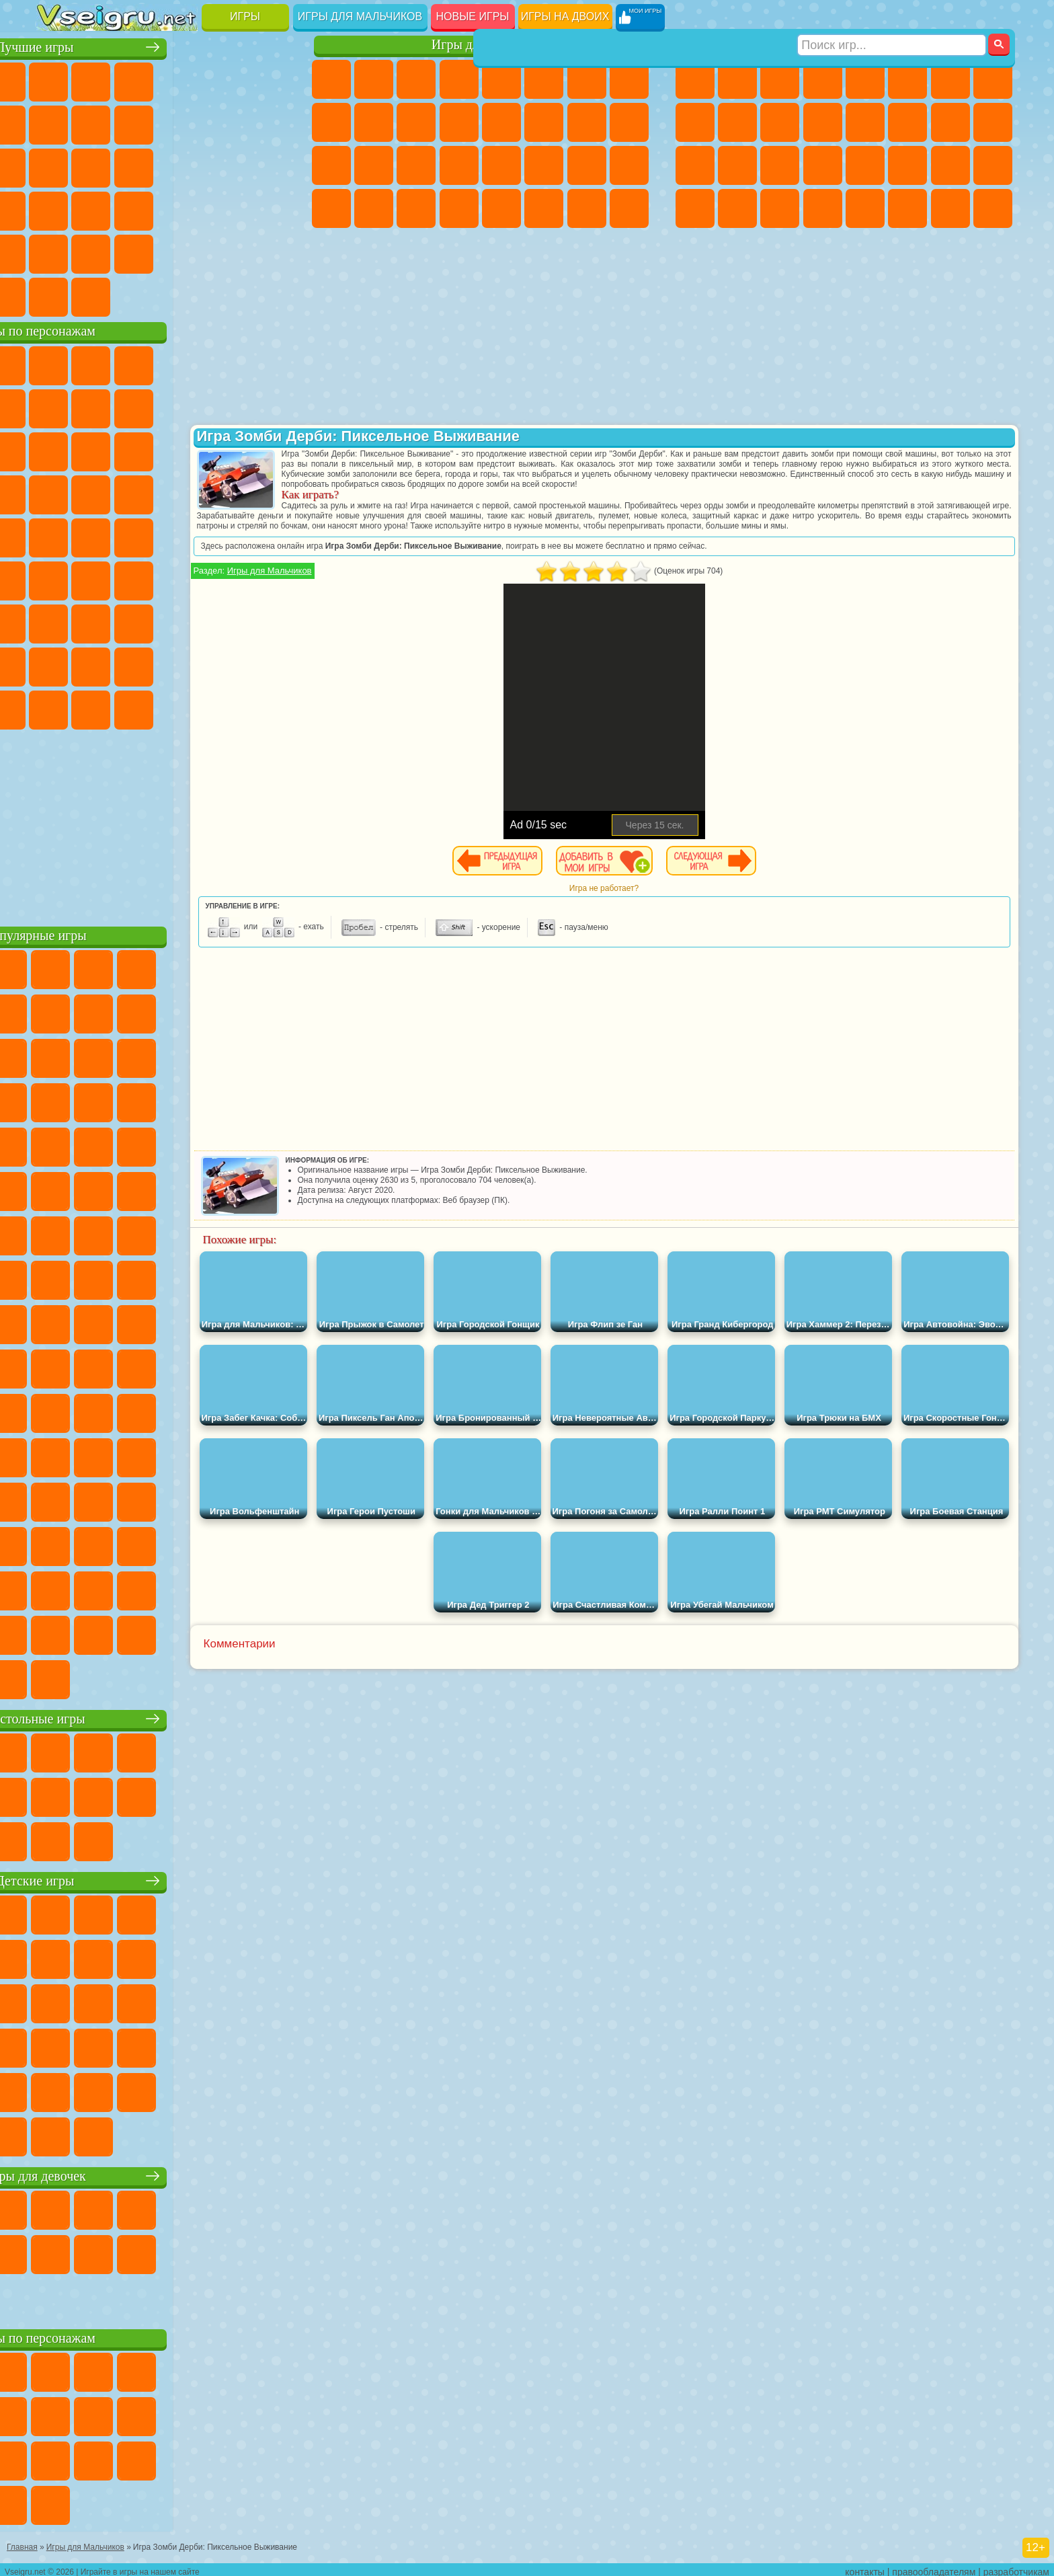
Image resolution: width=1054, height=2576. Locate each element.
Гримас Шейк (184, 707)
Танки (822, 79)
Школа (227, 251)
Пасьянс (184, 165)
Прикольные (99, 208)
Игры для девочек (483, 45)
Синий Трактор (57, 578)
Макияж (501, 165)
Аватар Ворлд (184, 664)
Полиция (695, 165)
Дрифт (992, 165)
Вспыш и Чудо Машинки (57, 492)
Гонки (907, 122)
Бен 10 (950, 165)
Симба (227, 664)
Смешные (227, 122)
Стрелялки (822, 208)
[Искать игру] (892, 17)
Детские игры (165, 1878)
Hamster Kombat (227, 707)
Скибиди (141, 707)
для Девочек (99, 79)
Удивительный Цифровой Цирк (269, 707)
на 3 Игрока (99, 251)
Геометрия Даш (141, 122)
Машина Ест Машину (865, 165)
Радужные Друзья (99, 664)
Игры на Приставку (227, 294)
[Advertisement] (166, 823)
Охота (992, 208)
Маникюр (416, 165)
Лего (269, 406)
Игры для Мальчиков (379, 581)
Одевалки (459, 122)
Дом (586, 208)
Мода (586, 165)
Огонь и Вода (416, 79)
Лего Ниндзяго (227, 363)
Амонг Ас (184, 578)
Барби (459, 79)
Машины (992, 79)
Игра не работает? (658, 898)
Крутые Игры (184, 251)
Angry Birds (99, 449)
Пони (331, 79)
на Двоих (227, 79)
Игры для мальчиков (360, 16)
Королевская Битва (907, 79)
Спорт (184, 122)
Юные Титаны (269, 535)
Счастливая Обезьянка (184, 535)
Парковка (695, 79)
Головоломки (57, 251)
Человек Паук (269, 492)
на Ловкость (269, 79)
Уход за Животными (543, 208)
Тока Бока (141, 664)
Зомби (865, 79)
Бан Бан (99, 707)
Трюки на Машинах (227, 208)
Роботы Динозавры (737, 165)
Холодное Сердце (373, 122)
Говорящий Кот (184, 363)
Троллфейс (141, 406)
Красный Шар (99, 406)
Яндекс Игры (57, 122)
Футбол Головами (99, 294)
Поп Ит (99, 122)
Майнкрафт (950, 79)
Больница (373, 165)
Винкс (459, 208)
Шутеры (737, 208)
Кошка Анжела (331, 122)
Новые (57, 79)
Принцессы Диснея (543, 165)
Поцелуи (543, 122)
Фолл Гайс (99, 578)
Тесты (501, 79)
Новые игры (473, 16)
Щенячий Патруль (141, 363)
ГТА (907, 165)
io (269, 122)
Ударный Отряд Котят (184, 492)
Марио (227, 492)
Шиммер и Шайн (141, 535)
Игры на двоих (565, 16)
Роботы (992, 122)
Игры (245, 16)
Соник (99, 492)
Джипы (907, 208)
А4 (57, 621)
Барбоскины (141, 492)
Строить (184, 294)
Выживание (779, 165)
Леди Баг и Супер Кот (184, 406)
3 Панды (227, 449)
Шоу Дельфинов (184, 449)
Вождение (57, 294)
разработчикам (1016, 2566)
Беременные (629, 122)
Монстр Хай (543, 79)
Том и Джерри (227, 535)
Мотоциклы (737, 122)
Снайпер (950, 122)
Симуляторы (141, 79)
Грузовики (822, 122)
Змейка (269, 208)
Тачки (269, 449)
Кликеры (141, 165)
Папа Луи (586, 122)
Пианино (416, 208)
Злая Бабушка (227, 406)
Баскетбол (269, 251)
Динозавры (57, 208)
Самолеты (865, 208)
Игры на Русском (227, 165)
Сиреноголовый (141, 578)
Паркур (950, 208)
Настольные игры (166, 1716)
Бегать (779, 208)
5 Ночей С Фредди (269, 363)
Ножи (269, 165)
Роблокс (227, 621)
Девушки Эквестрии (373, 79)
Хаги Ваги (184, 621)
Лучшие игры (165, 45)
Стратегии (779, 79)
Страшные (57, 165)
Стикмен (779, 122)
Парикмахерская (501, 122)
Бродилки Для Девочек (586, 79)
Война (141, 294)
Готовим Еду (501, 208)
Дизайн (331, 208)
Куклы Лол (629, 208)
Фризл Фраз (57, 535)
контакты (865, 2566)
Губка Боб (99, 363)
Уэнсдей (57, 707)
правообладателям (933, 2566)
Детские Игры (184, 79)
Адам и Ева (99, 535)
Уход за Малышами (629, 165)
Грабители (822, 165)
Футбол (737, 79)
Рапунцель (331, 165)
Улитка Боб (57, 406)
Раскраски (629, 79)
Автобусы (695, 208)
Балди (99, 621)
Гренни (141, 621)
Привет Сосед (57, 664)
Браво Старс (227, 578)
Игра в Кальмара (269, 578)
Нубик (269, 621)
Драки (865, 122)
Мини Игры (141, 208)
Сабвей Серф (57, 449)
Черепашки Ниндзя (695, 122)
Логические (99, 165)
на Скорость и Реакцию (184, 208)
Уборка (373, 208)
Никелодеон (141, 251)
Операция (459, 165)
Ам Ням (141, 449)
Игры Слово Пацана (269, 664)
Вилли (57, 363)
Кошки (416, 122)
